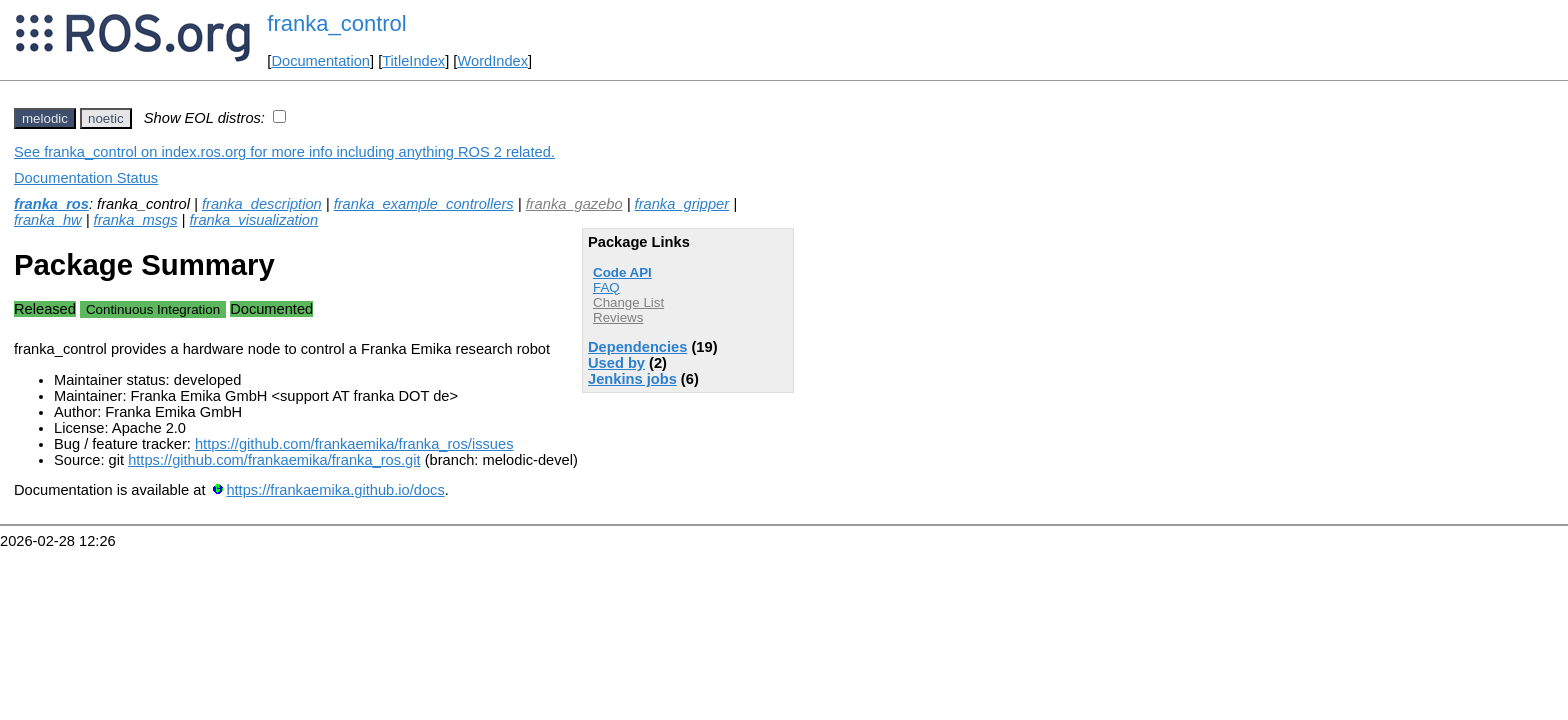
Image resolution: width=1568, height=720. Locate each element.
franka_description (262, 204)
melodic (45, 118)
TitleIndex (413, 61)
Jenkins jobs (632, 379)
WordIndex (492, 61)
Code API (622, 272)
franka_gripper (682, 204)
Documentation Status (86, 178)
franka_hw (48, 220)
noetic (106, 118)
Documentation (320, 61)
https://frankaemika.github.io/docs (335, 490)
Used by (616, 363)
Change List (628, 302)
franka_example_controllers (424, 204)
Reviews (618, 317)
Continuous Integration (153, 309)
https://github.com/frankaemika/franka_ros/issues (354, 444)
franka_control (336, 23)
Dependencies (637, 347)
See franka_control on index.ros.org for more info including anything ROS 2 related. (284, 152)
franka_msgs (136, 220)
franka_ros (51, 204)
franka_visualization (253, 220)
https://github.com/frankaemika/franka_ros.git (274, 460)
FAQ (606, 287)
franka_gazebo (574, 204)
